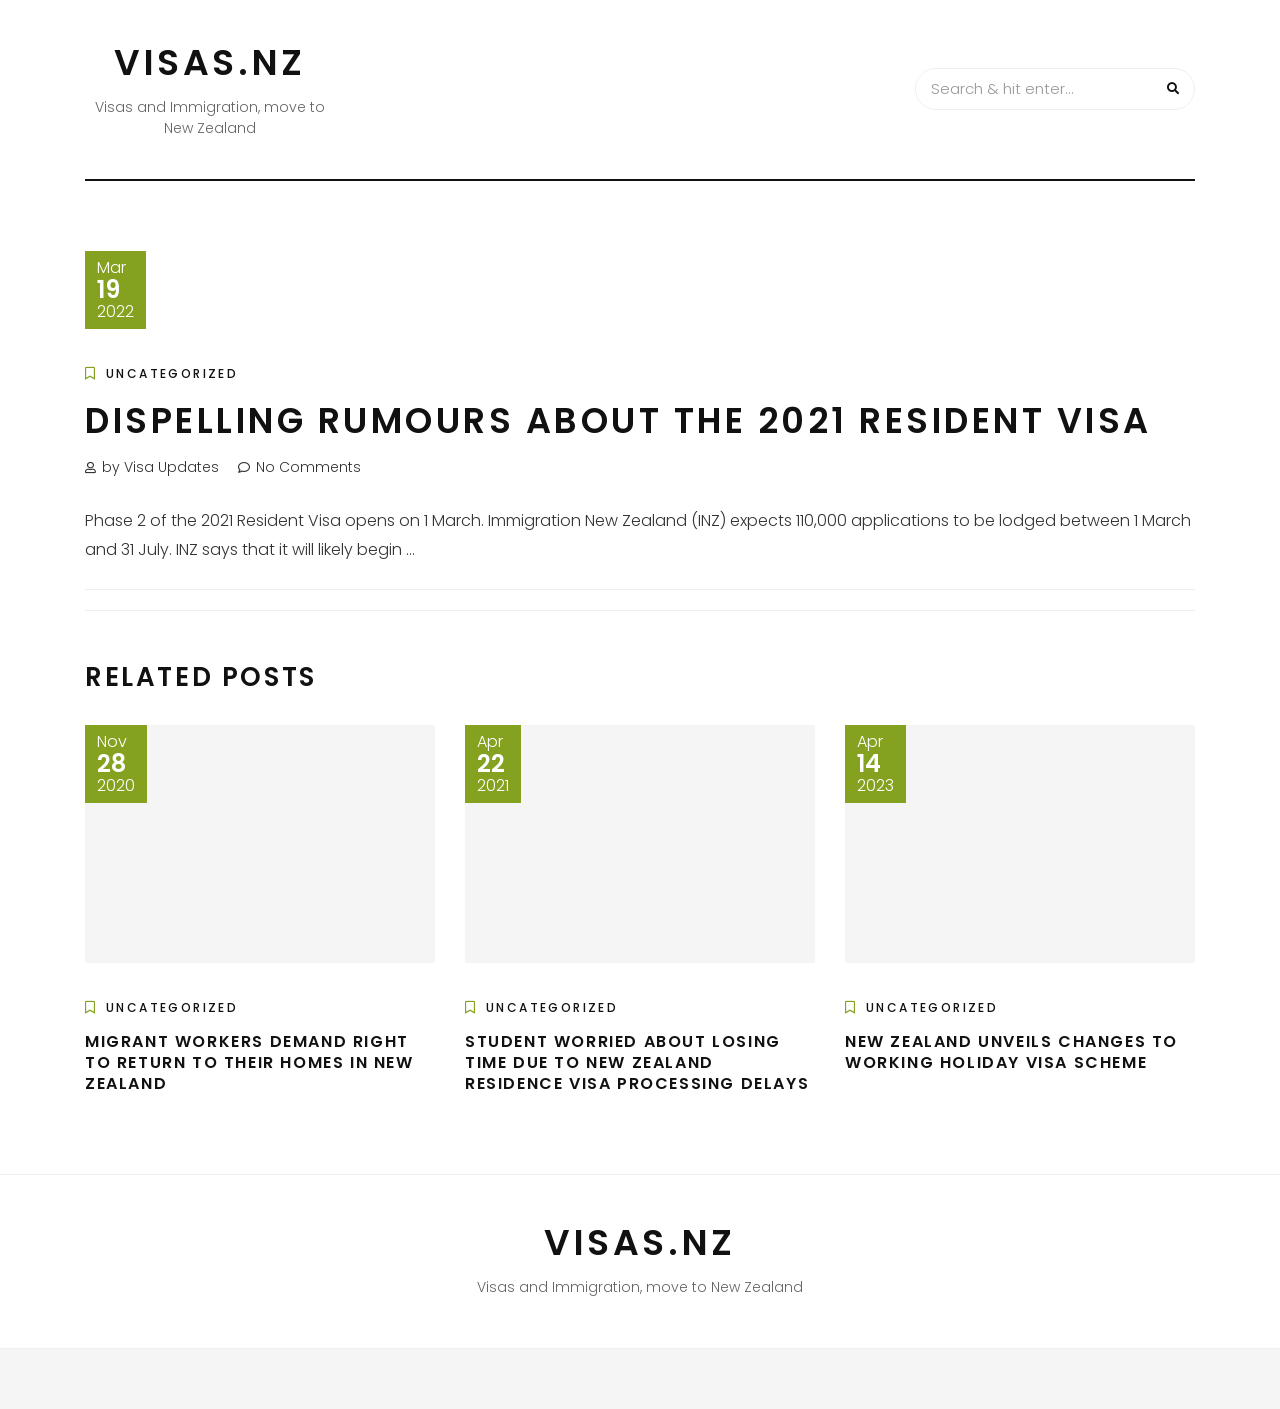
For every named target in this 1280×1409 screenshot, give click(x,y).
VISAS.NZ (210, 62)
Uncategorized (172, 373)
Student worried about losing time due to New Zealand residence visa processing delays (637, 1062)
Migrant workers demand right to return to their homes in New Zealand (249, 1062)
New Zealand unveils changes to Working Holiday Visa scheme (1011, 1052)
